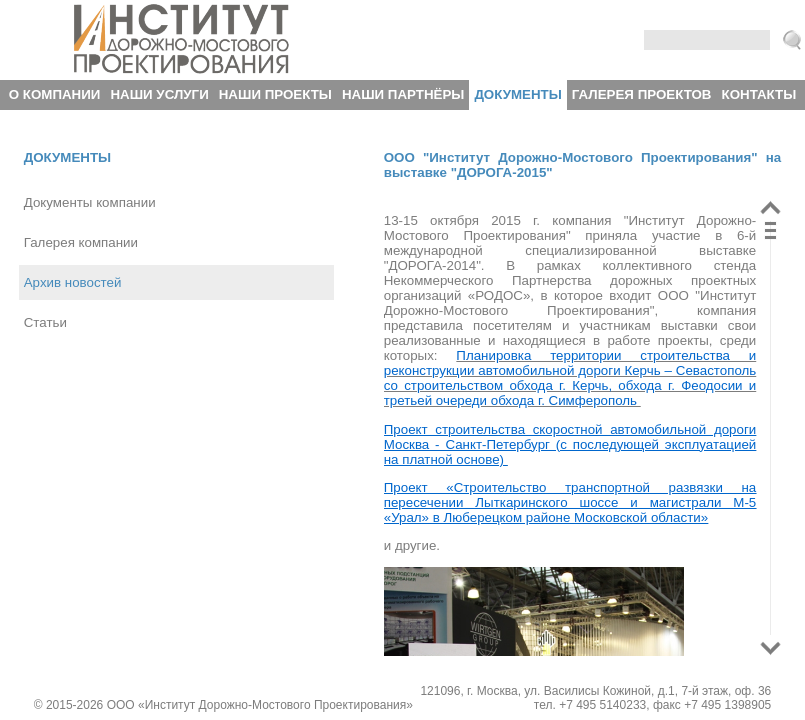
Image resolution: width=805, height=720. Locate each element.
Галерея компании (81, 242)
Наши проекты (275, 94)
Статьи (45, 322)
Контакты (759, 94)
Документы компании (90, 202)
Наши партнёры (403, 94)
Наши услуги (159, 94)
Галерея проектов (642, 94)
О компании (55, 94)
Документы (517, 94)
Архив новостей (73, 282)
